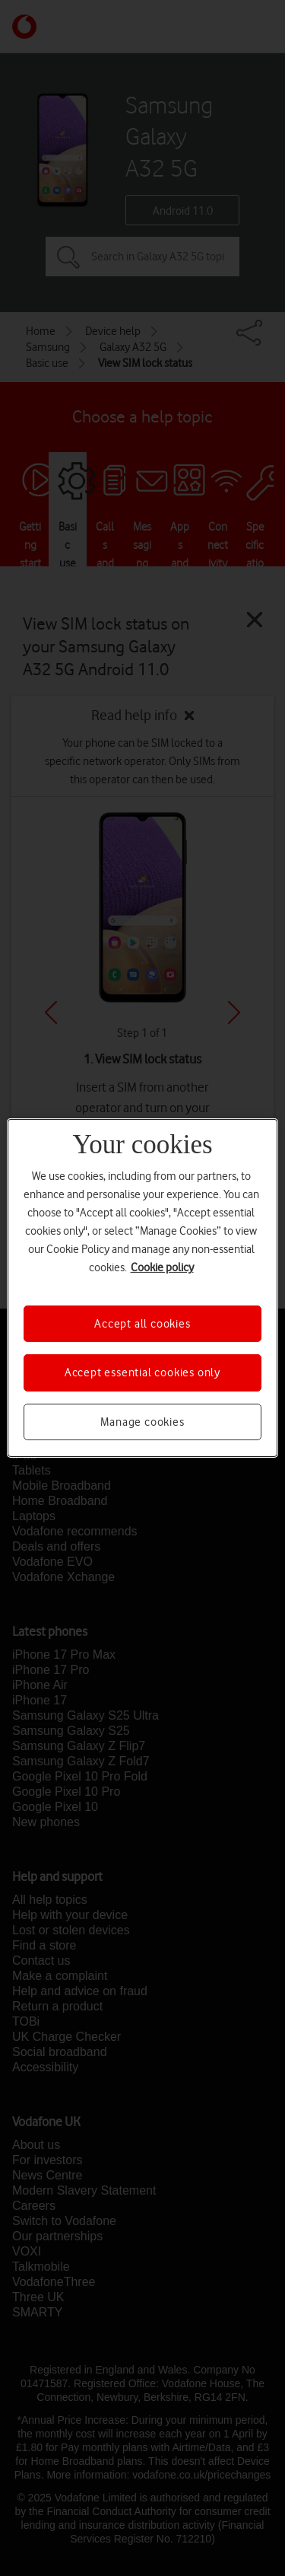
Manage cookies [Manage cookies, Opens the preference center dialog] (142, 1422)
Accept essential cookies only (142, 1372)
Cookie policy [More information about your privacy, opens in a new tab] (162, 1267)
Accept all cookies (142, 1324)
